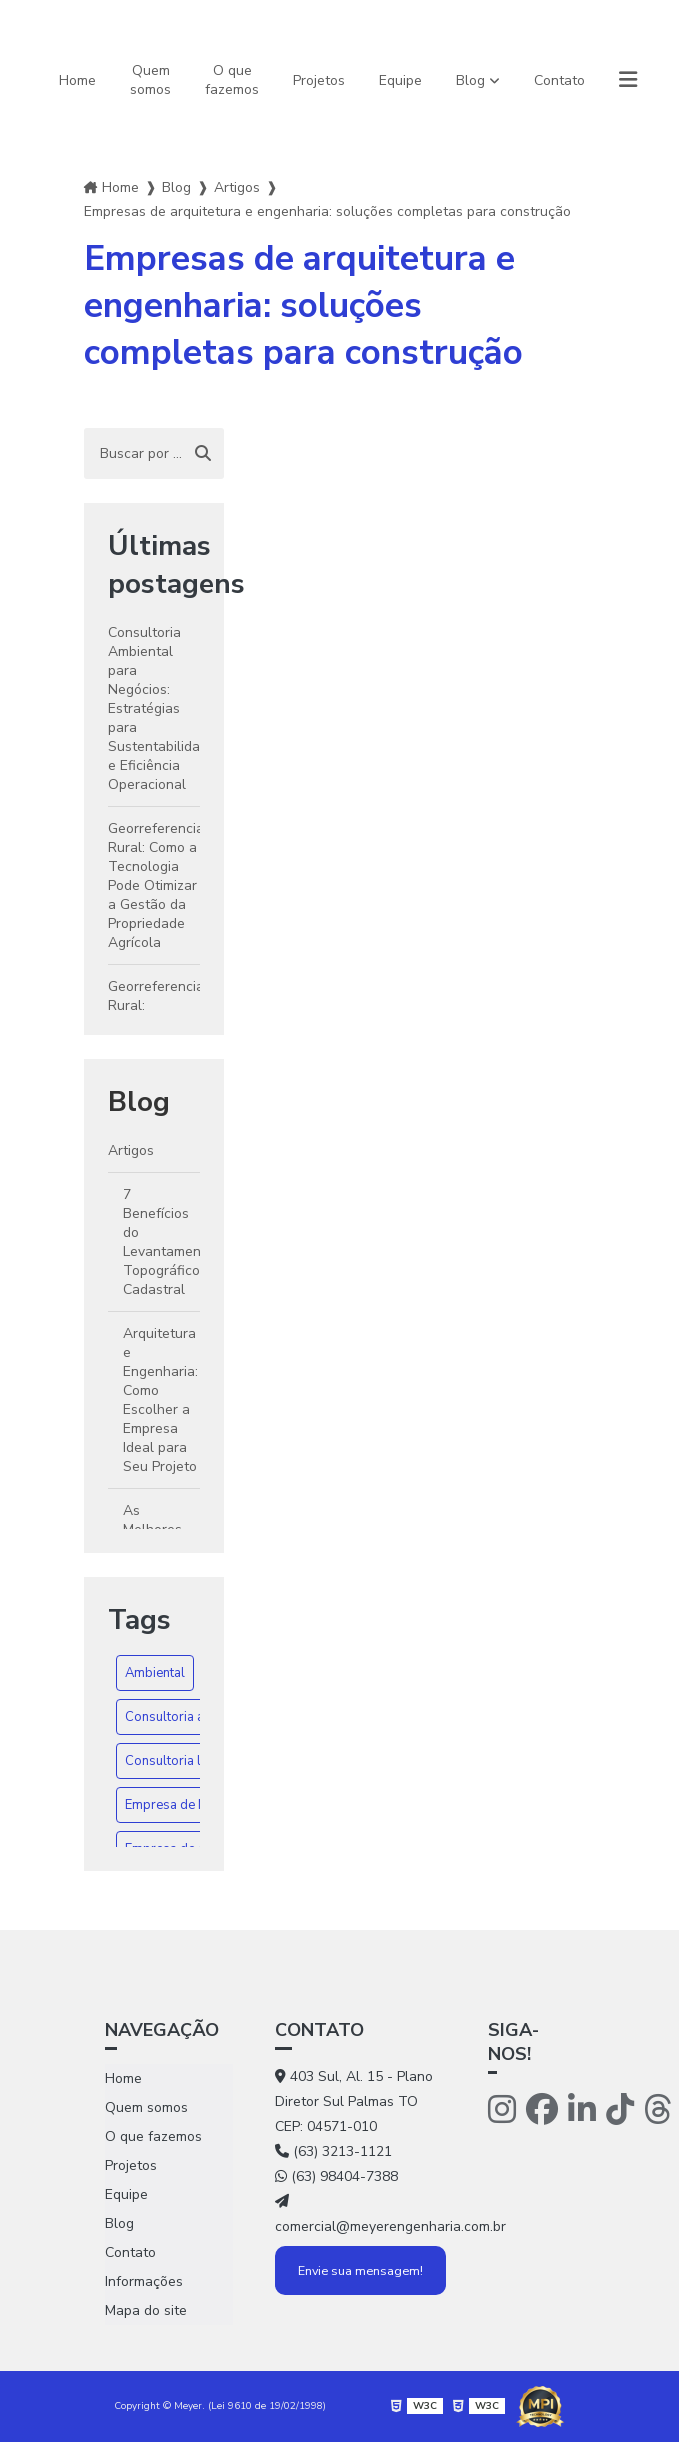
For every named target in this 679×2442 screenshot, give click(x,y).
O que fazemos (232, 80)
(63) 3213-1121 (333, 2151)
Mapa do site (146, 2310)
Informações (144, 2281)
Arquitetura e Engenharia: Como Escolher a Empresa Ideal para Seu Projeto (160, 1400)
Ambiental (155, 1673)
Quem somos (150, 80)
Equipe (400, 80)
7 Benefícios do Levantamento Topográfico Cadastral (162, 1242)
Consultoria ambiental (190, 1717)
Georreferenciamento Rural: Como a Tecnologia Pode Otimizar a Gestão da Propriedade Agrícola (154, 885)
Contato (559, 80)
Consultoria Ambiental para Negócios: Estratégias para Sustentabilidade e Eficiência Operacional (154, 708)
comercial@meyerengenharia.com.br (360, 2215)
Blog (470, 80)
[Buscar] (203, 454)
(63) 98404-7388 (336, 2176)
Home (77, 80)
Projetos (319, 80)
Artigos (237, 187)
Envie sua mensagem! (360, 2270)
